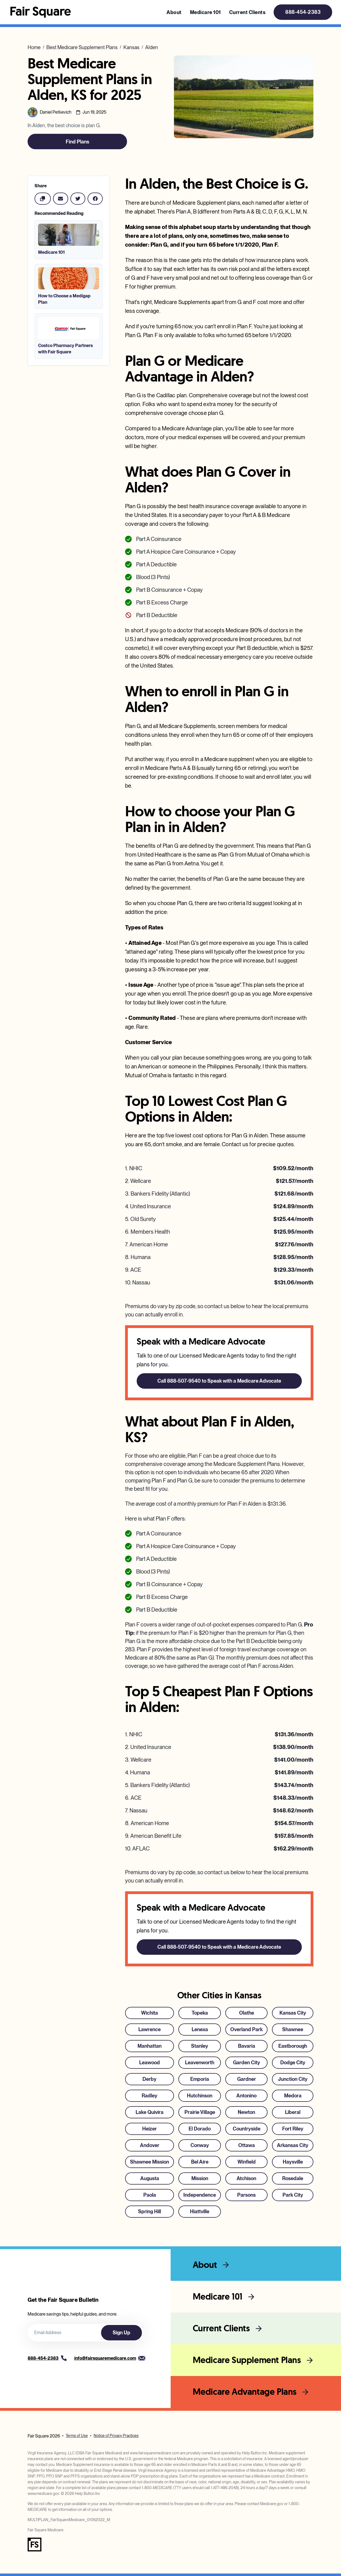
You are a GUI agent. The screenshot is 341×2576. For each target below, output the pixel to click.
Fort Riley (292, 2129)
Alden (151, 47)
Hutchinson (199, 2095)
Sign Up (121, 2332)
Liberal (292, 2112)
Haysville (293, 2162)
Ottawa (246, 2145)
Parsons (246, 2195)
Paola (149, 2195)
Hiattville (199, 2211)
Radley (149, 2095)
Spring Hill (149, 2211)
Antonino (246, 2095)
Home (34, 47)
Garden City (246, 2062)
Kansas (131, 47)
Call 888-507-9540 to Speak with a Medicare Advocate (219, 1381)
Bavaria (246, 2046)
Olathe (246, 2013)
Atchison (246, 2178)
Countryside (246, 2129)
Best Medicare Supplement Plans (82, 47)
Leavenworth (199, 2062)
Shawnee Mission (149, 2162)
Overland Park (246, 2029)
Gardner (246, 2079)
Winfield (246, 2162)
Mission (199, 2178)
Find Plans (77, 142)
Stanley (199, 2046)
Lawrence (149, 2029)
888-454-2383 (303, 12)
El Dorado (200, 2129)
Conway (200, 2145)
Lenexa (200, 2029)
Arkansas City (292, 2145)
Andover (149, 2145)
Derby (149, 2079)
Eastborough (292, 2046)
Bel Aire (199, 2162)
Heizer (149, 2129)
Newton (246, 2112)
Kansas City (292, 2013)
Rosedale (292, 2178)
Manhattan (150, 2046)
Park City (292, 2195)
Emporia (199, 2079)
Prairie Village (199, 2112)
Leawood (149, 2062)
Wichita (149, 2013)
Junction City (293, 2079)
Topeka (200, 2013)
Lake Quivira (149, 2112)
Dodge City (292, 2062)
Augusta (149, 2178)
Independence (199, 2195)
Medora (293, 2095)
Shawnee (292, 2029)
